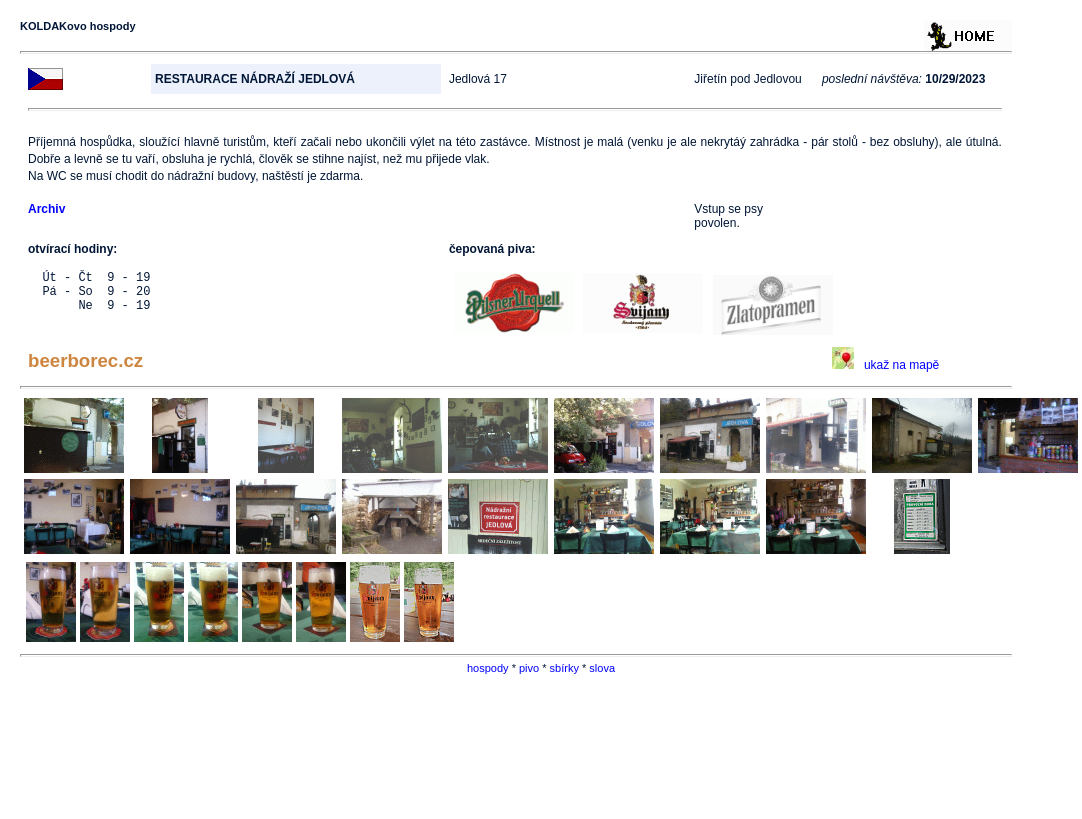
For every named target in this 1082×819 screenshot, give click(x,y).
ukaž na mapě (885, 365)
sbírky (564, 668)
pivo (529, 668)
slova (602, 668)
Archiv (46, 209)
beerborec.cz (85, 360)
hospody (488, 668)
